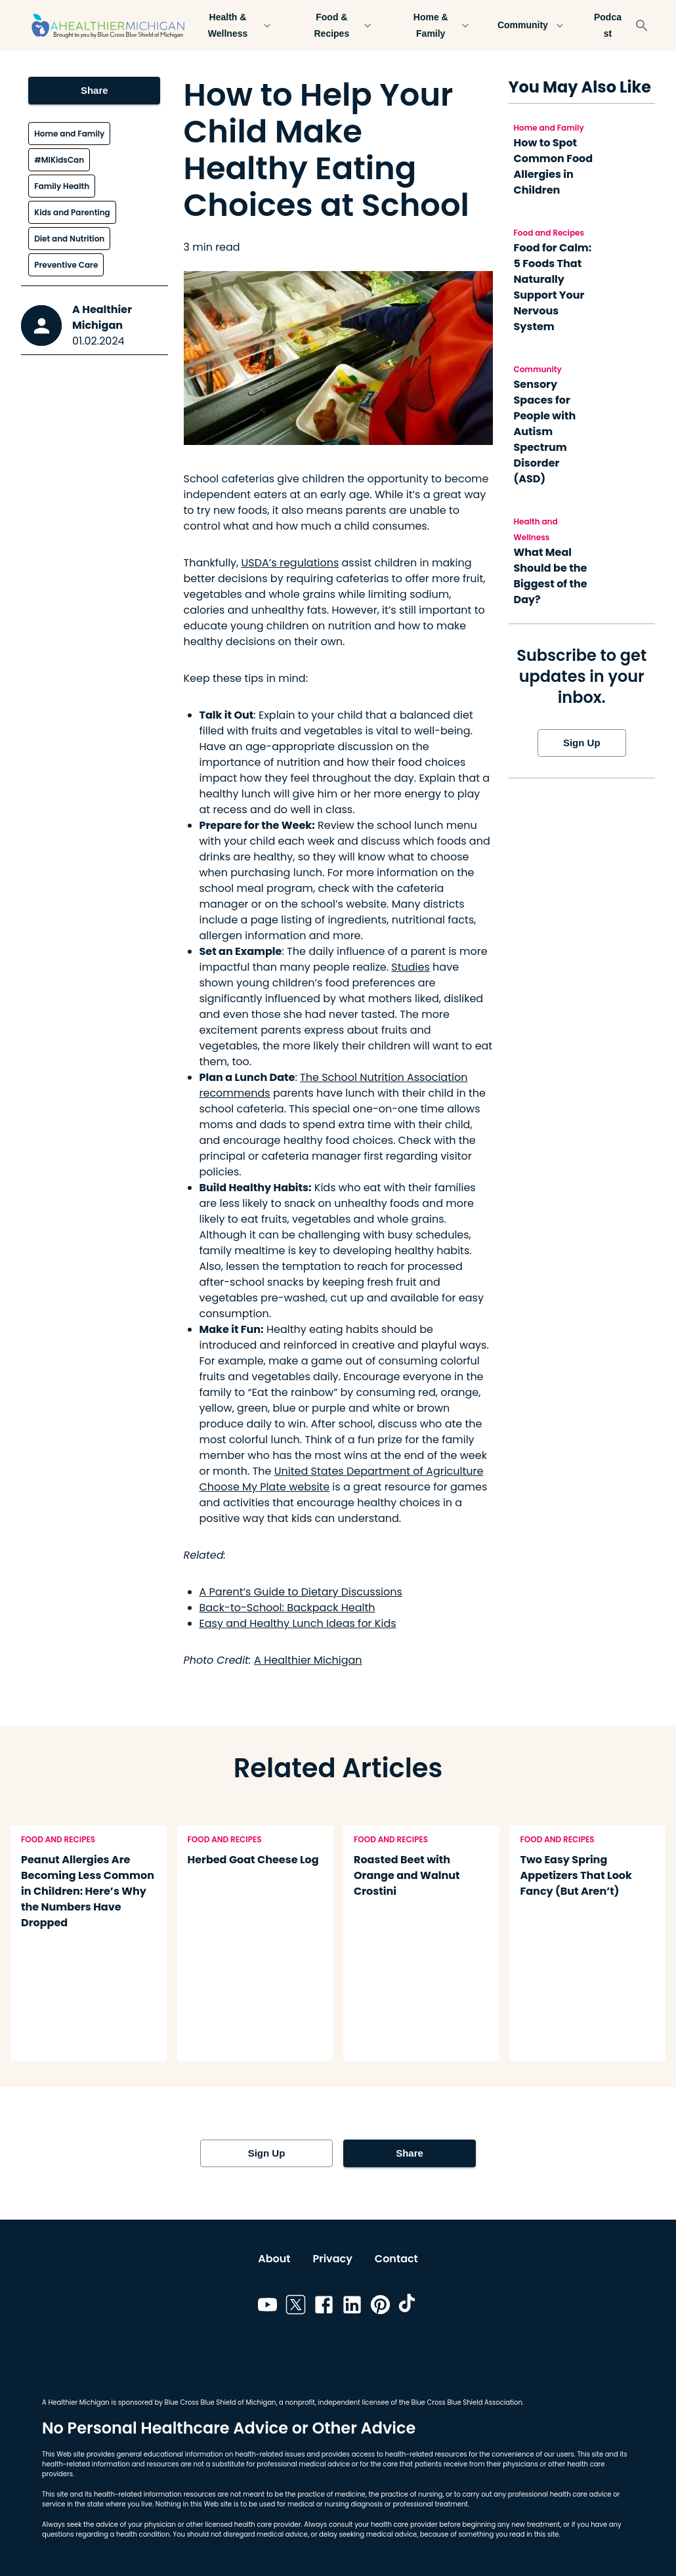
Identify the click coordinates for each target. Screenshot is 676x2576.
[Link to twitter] (295, 2307)
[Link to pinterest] (380, 2307)
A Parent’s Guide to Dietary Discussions (301, 1591)
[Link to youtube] (267, 2307)
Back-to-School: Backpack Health (287, 1607)
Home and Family (69, 133)
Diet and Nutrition (69, 238)
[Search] (642, 25)
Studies (410, 967)
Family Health (61, 186)
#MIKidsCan (59, 159)
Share (94, 90)
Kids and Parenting (72, 212)
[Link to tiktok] (408, 2307)
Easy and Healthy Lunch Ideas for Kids (298, 1623)
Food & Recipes (340, 25)
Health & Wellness (235, 25)
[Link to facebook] (323, 2307)
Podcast (608, 25)
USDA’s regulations (290, 562)
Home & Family (439, 25)
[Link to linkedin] (352, 2307)
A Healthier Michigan (102, 317)
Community (530, 25)
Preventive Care (66, 264)
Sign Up (581, 743)
